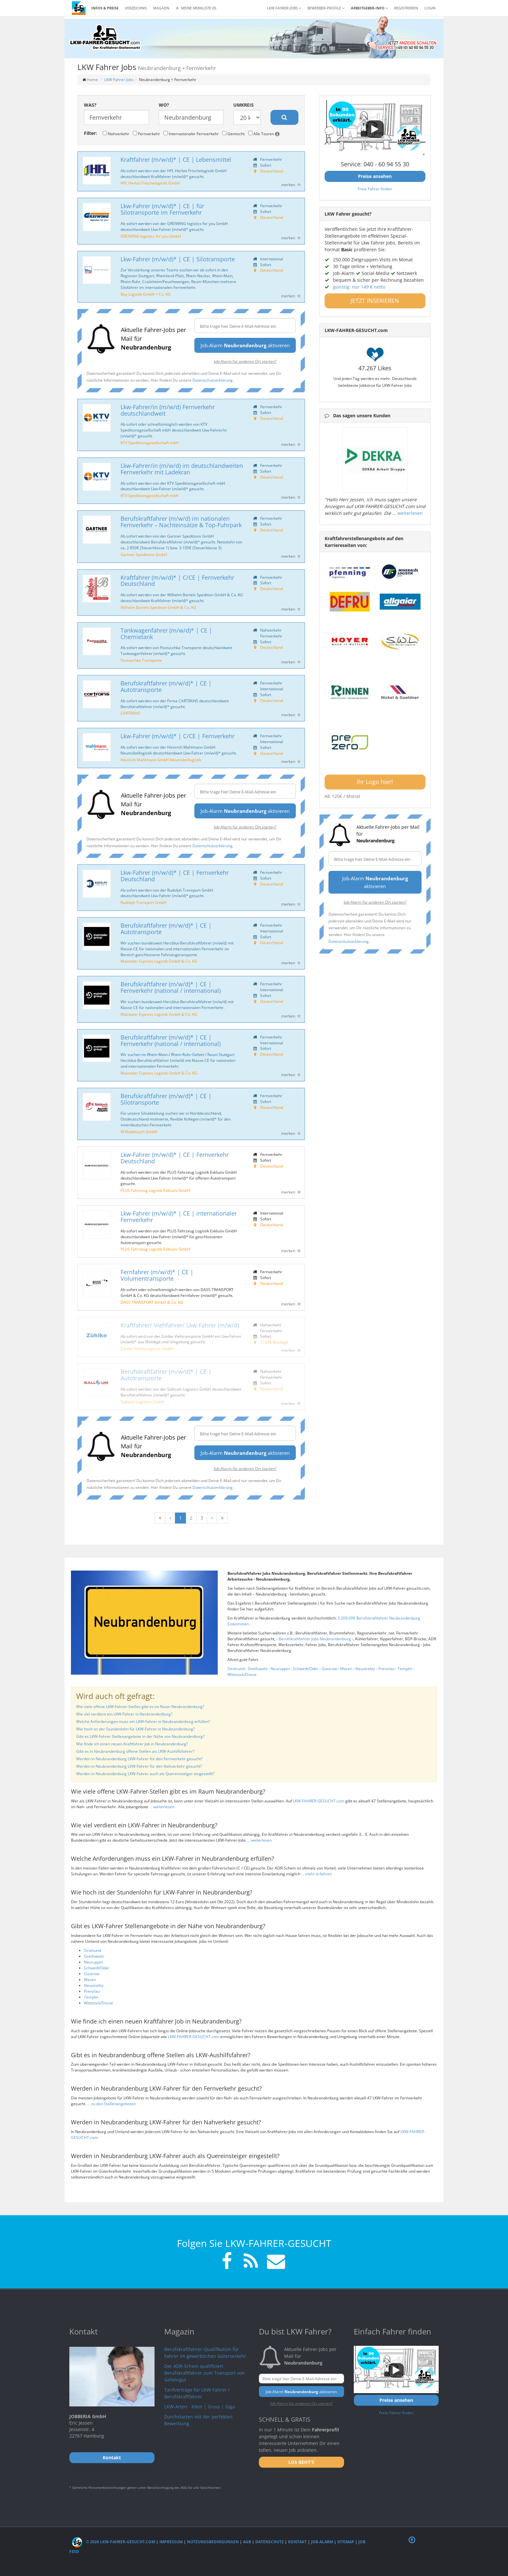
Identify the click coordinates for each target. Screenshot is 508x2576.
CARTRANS (130, 713)
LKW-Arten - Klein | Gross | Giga (199, 2407)
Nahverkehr (116, 133)
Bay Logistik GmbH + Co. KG (146, 294)
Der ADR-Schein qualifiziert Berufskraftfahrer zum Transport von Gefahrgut (204, 2373)
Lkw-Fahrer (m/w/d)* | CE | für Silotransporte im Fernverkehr (162, 209)
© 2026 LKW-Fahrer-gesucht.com (113, 2542)
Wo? (164, 105)
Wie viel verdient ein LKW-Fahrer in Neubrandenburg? (124, 1714)
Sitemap (345, 2542)
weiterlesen (410, 513)
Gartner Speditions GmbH (144, 554)
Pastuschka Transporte (141, 660)
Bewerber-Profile (325, 8)
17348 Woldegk (274, 1342)
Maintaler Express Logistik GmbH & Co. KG (159, 961)
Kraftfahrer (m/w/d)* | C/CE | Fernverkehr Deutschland (177, 581)
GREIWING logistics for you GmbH (151, 236)
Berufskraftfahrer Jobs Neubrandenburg (315, 1639)
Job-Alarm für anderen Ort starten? (245, 361)
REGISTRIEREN (406, 8)
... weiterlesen (161, 1807)
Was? (90, 105)
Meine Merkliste (196, 8)
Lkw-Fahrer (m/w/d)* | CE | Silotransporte (178, 259)
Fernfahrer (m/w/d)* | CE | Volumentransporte (157, 1275)
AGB (247, 2542)
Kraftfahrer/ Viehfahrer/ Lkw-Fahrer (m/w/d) (180, 1325)
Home (92, 79)
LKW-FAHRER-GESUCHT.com (318, 1801)
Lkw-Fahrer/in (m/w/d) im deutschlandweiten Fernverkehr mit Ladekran (182, 469)
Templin (405, 1668)
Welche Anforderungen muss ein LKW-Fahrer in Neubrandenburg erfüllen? (143, 1721)
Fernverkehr (146, 133)
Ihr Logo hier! (375, 782)
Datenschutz (269, 2542)
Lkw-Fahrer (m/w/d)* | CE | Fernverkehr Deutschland (175, 876)
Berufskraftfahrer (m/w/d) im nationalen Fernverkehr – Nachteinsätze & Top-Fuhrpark (181, 522)
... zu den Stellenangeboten (111, 2104)
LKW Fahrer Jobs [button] (284, 8)
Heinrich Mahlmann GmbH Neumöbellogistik (161, 759)
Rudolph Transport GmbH (144, 902)
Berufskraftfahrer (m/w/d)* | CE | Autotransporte (166, 686)
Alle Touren (264, 133)
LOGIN (429, 8)
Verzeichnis (136, 8)
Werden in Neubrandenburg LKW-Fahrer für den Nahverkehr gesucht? (139, 1766)
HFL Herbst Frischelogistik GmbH (150, 182)
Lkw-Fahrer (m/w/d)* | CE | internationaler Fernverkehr (179, 1216)
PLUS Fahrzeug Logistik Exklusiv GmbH (155, 1190)
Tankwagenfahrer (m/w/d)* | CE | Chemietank (166, 633)
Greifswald (257, 1668)
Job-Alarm (322, 2542)
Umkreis (243, 105)
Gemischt (233, 133)
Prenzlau (386, 1668)
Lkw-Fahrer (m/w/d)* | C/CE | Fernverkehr (178, 736)
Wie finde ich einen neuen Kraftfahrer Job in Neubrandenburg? (132, 1744)
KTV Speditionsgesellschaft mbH (150, 442)
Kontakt (297, 2542)
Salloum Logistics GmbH (142, 1401)
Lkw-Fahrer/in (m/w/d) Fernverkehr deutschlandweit (168, 410)
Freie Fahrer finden (375, 188)
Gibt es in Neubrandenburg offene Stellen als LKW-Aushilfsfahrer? (135, 1751)
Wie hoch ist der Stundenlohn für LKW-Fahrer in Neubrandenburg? (135, 1729)
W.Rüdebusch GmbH (139, 1131)
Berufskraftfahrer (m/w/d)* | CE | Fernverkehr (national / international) (171, 987)
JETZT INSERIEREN (375, 300)
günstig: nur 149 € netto (359, 287)
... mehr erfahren (316, 1874)
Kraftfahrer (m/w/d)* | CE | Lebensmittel (176, 159)
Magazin (161, 8)
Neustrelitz (365, 1668)
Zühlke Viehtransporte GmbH (147, 1348)
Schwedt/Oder (305, 1668)
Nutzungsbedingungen (213, 2542)
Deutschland (271, 170)
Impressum (171, 2542)
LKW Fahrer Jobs (118, 79)
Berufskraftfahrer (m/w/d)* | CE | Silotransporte (166, 1099)
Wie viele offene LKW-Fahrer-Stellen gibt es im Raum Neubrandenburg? (140, 1706)
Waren (346, 1668)
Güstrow (329, 1668)
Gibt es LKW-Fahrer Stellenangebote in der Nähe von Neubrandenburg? (140, 1736)
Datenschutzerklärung (212, 380)
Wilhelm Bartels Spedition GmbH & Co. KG (158, 607)
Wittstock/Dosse (242, 1674)
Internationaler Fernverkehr (191, 133)
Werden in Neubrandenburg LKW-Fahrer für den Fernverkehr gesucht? (139, 1759)
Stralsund (236, 1668)
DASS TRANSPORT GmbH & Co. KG (152, 1302)
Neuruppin (280, 1668)
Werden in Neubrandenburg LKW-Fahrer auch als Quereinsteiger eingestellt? (145, 1773)
